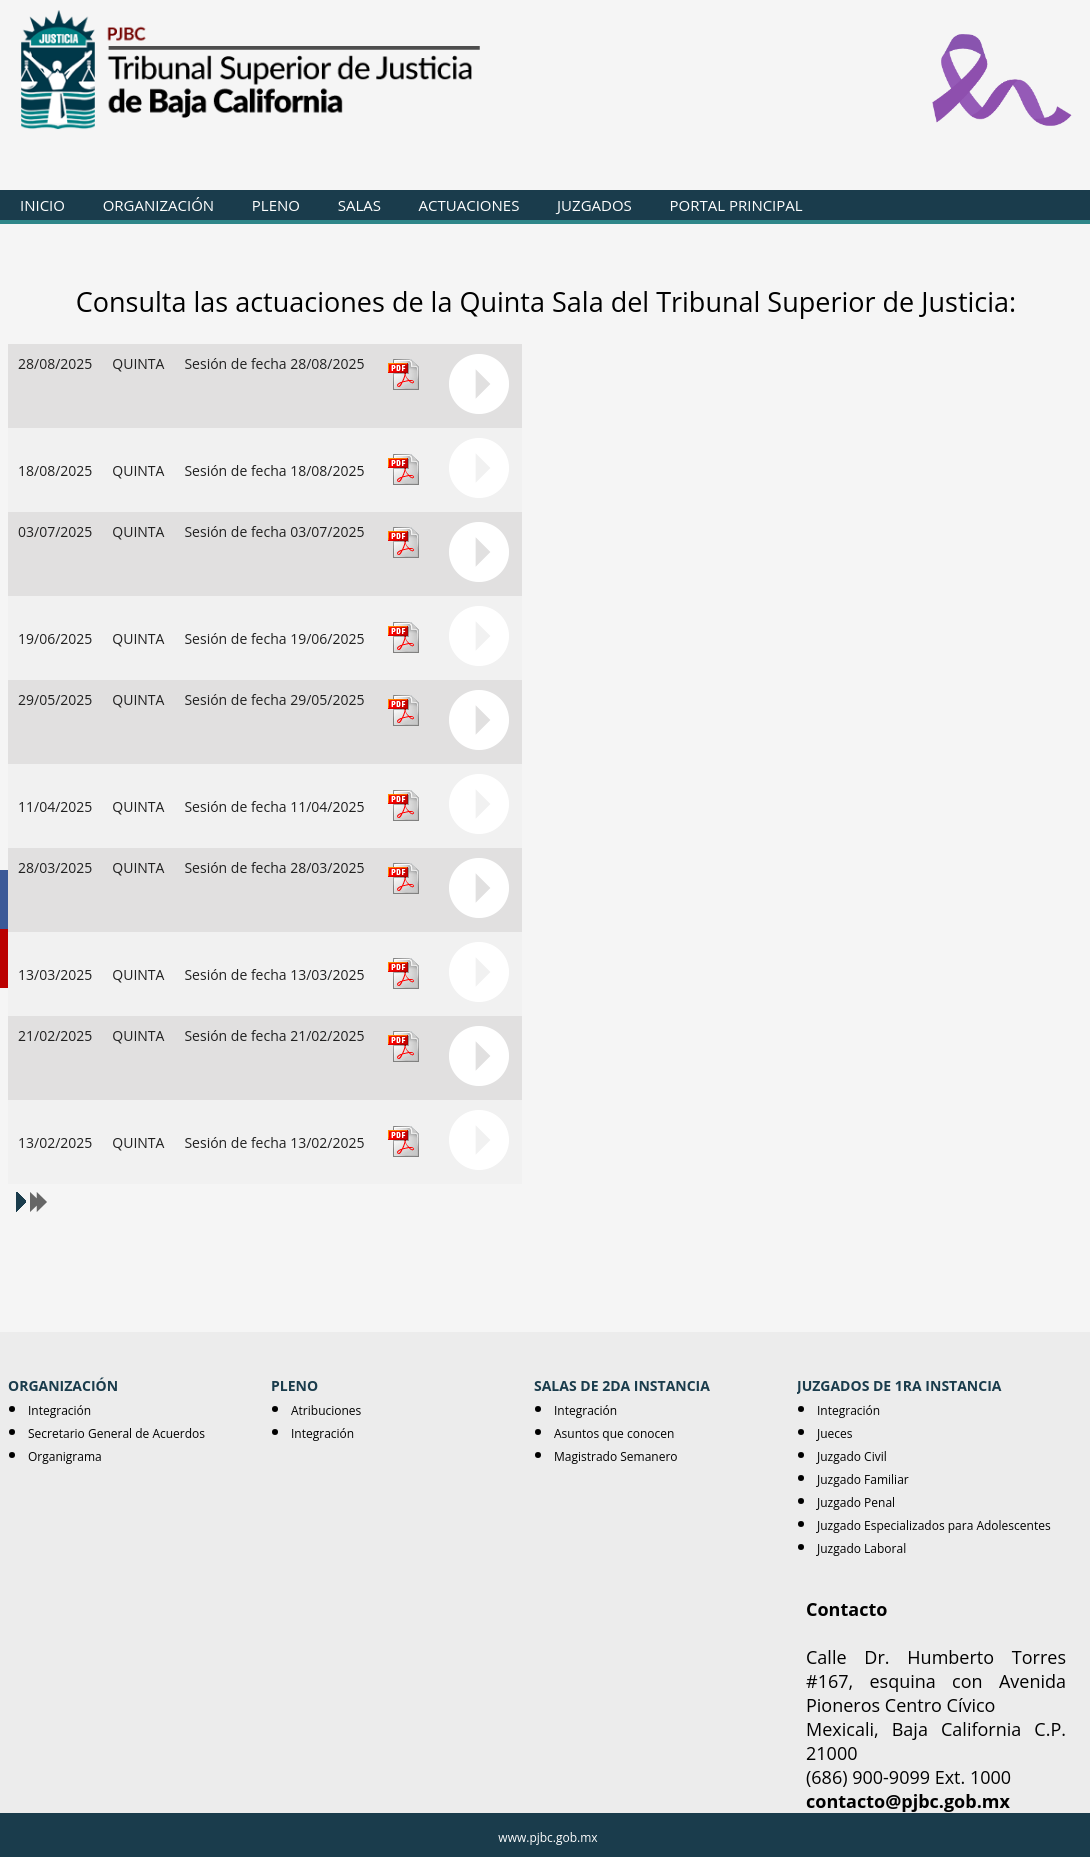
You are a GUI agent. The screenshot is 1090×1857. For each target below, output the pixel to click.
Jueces (835, 1433)
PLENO (276, 205)
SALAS (359, 205)
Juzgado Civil (852, 1456)
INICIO (42, 205)
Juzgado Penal (856, 1502)
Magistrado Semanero (616, 1456)
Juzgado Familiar (863, 1479)
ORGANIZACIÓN (158, 205)
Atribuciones (326, 1410)
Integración (59, 1410)
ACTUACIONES (469, 205)
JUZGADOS (594, 205)
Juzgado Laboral (861, 1548)
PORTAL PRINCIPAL (735, 205)
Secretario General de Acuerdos (116, 1433)
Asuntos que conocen (614, 1433)
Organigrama (65, 1456)
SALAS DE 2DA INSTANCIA (622, 1385)
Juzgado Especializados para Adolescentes (934, 1525)
